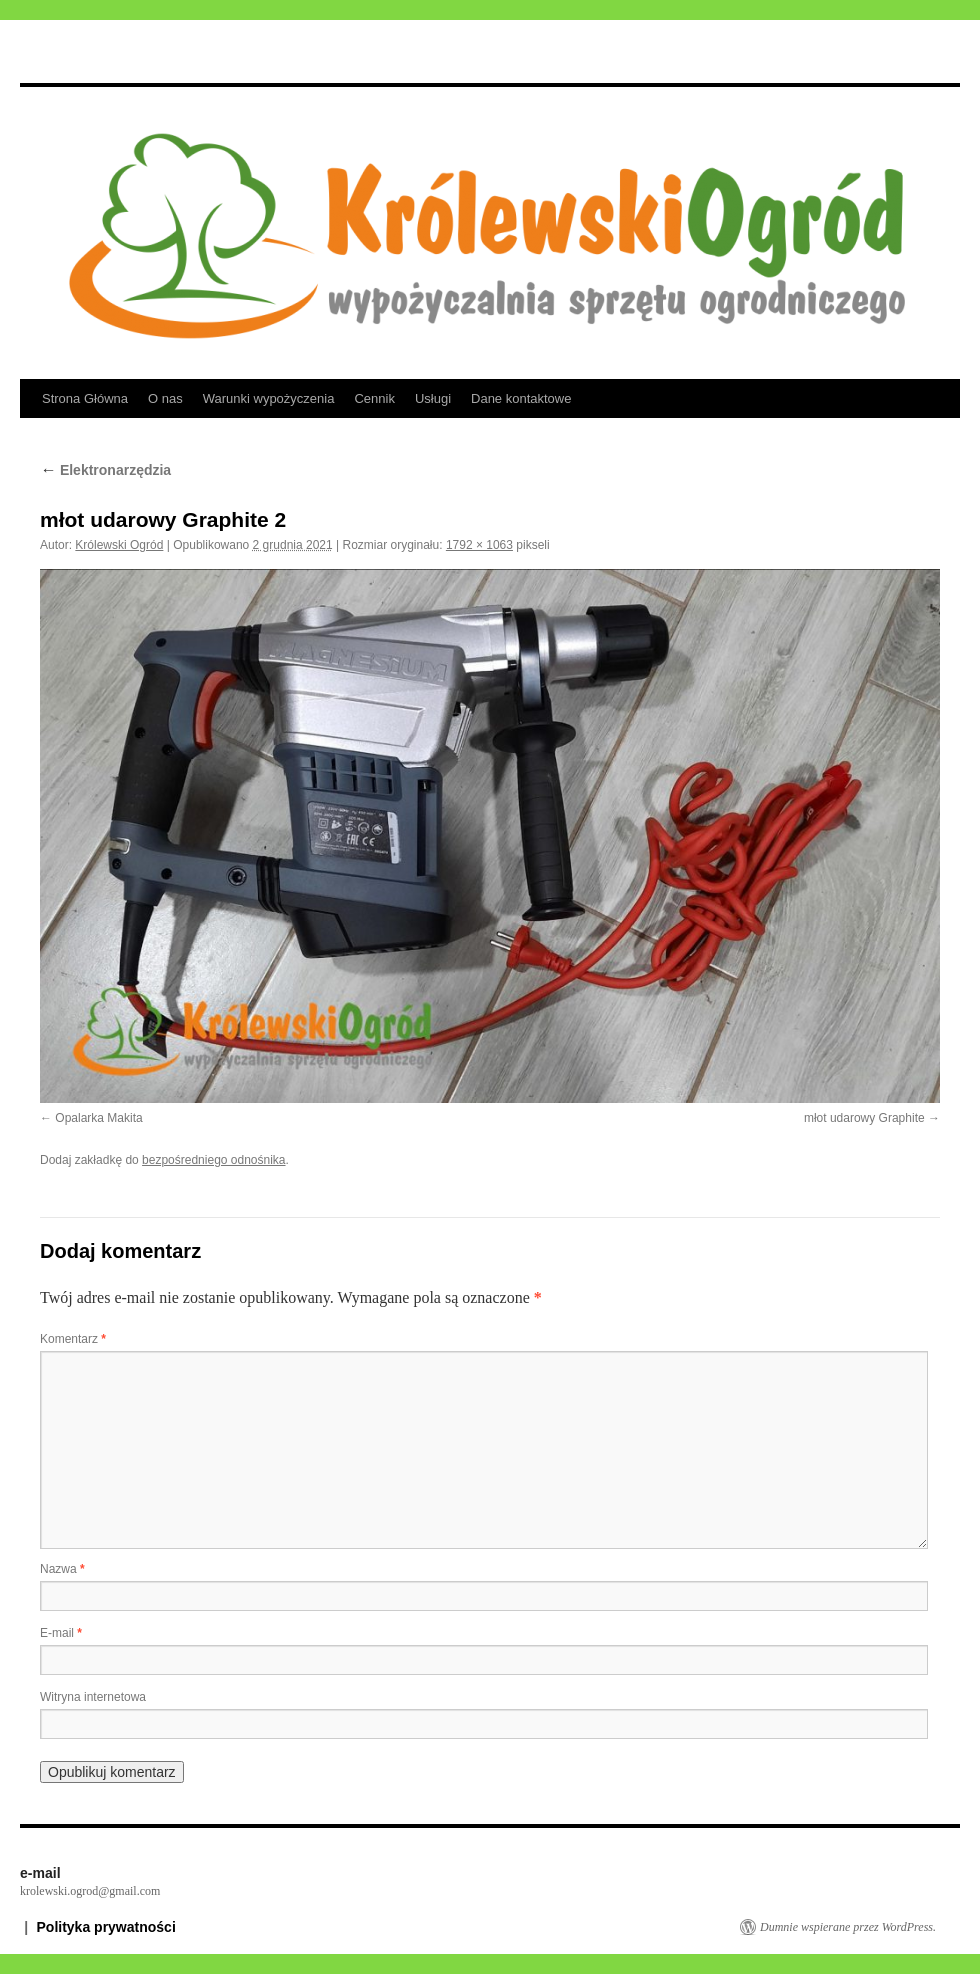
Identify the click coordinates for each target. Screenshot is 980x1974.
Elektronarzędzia (105, 470)
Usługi (433, 398)
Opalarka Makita (98, 1118)
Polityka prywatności (106, 1927)
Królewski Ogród (119, 545)
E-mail (61, 1633)
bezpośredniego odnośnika (213, 1160)
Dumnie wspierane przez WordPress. (848, 1927)
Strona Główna (85, 398)
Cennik (374, 398)
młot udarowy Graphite (864, 1118)
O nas (165, 398)
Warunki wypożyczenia (269, 398)
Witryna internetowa (93, 1697)
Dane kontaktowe (521, 398)
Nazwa (62, 1569)
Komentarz (73, 1339)
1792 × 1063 (479, 545)
